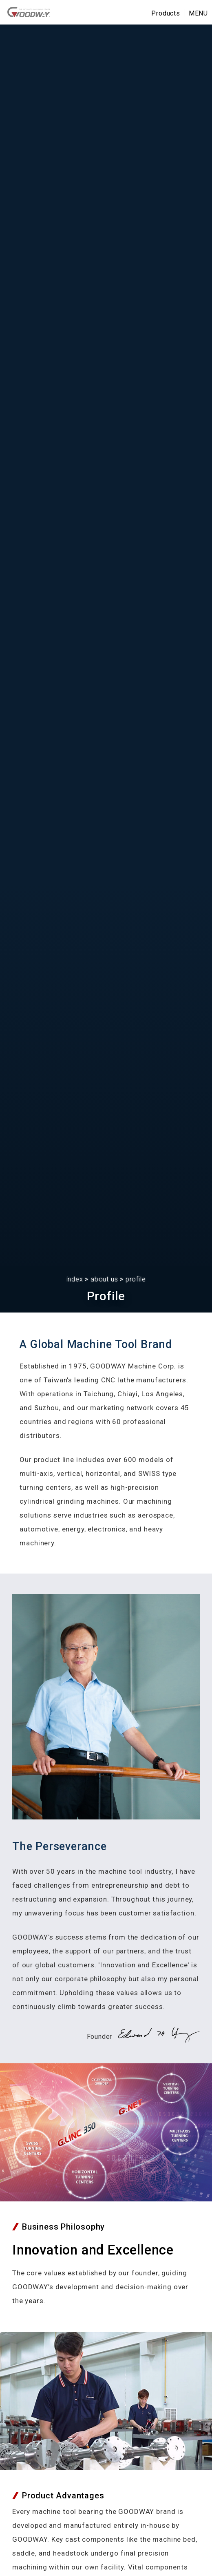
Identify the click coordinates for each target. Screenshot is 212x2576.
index (74, 1279)
